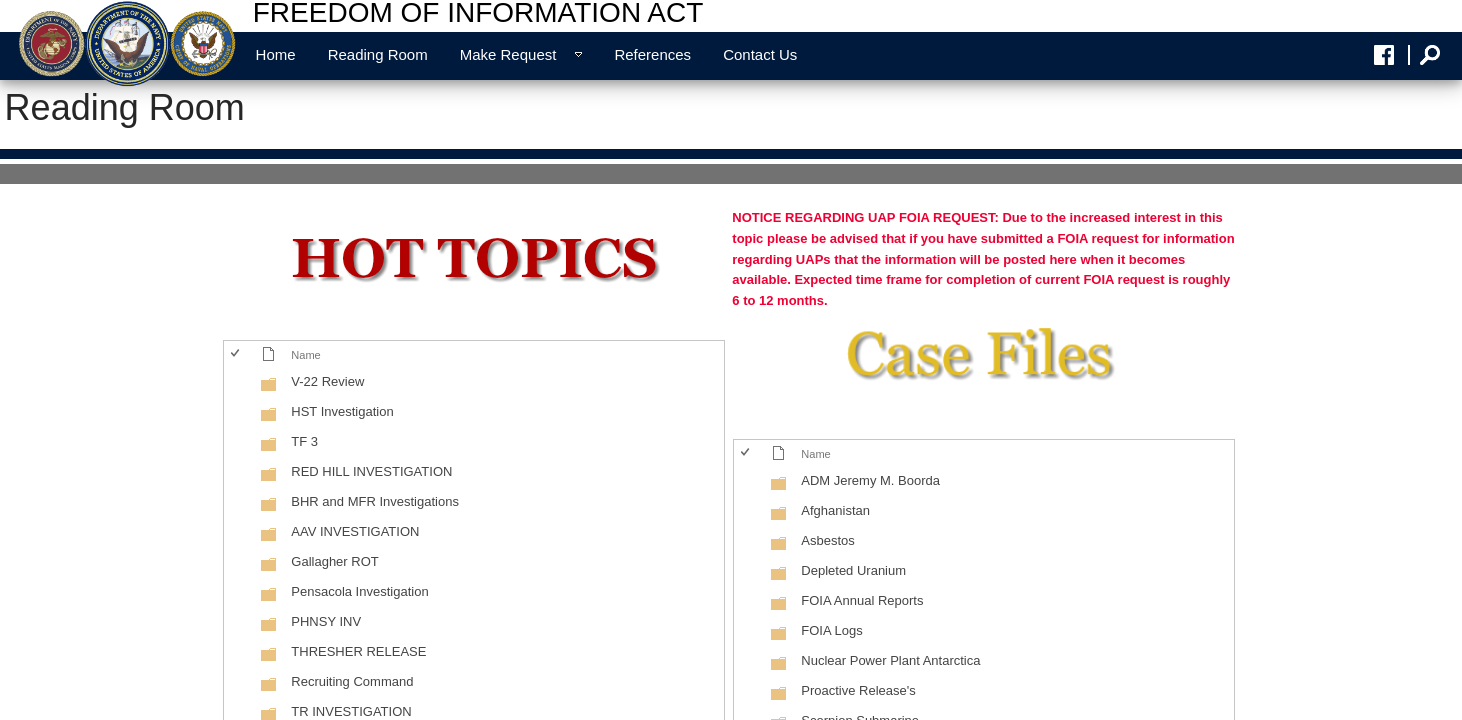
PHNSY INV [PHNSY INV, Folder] (326, 621)
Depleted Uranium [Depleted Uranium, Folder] (853, 570)
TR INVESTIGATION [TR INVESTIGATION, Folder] (351, 711)
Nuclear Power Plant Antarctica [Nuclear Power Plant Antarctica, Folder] (890, 660)
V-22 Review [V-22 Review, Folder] (327, 381)
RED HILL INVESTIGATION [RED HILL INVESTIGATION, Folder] (371, 471)
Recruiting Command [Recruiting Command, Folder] (352, 681)
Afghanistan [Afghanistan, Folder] (835, 510)
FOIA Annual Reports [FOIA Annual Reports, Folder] (862, 600)
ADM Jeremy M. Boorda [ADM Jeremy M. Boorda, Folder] (870, 480)
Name (305, 355)
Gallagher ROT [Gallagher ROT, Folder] (334, 561)
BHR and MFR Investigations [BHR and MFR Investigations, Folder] (375, 501)
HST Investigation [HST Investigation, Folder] (342, 411)
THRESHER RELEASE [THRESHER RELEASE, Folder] (358, 651)
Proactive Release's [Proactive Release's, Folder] (858, 690)
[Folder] (269, 388)
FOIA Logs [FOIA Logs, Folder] (831, 630)
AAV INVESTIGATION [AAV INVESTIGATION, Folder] (355, 531)
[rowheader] (240, 384)
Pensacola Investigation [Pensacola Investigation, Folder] (359, 591)
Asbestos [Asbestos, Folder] (827, 540)
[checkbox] (236, 354)
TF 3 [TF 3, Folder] (304, 441)
